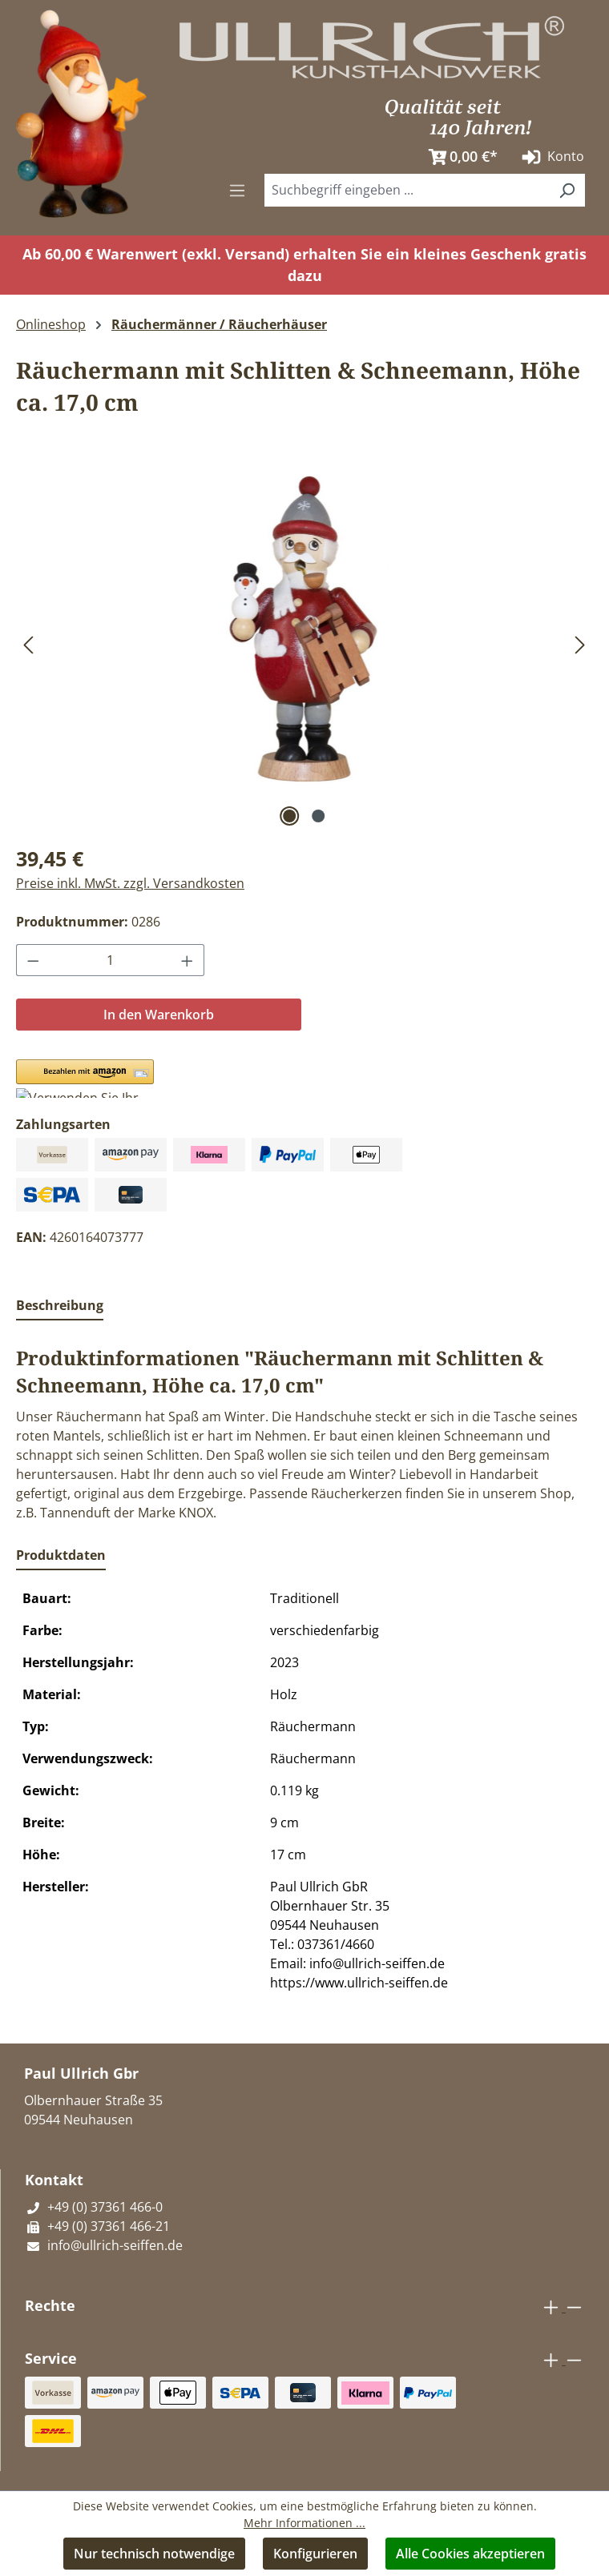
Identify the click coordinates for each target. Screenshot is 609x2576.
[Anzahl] (110, 960)
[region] (304, 644)
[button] (85, 1078)
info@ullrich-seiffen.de (104, 2245)
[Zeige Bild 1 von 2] (290, 816)
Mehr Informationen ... (304, 2522)
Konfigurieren (315, 2553)
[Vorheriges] (28, 644)
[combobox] (406, 190)
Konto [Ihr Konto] (551, 157)
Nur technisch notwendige (154, 2553)
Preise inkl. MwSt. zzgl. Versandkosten (130, 883)
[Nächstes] (580, 644)
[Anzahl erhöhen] (187, 960)
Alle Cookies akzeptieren (470, 2553)
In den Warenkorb (158, 1014)
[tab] (59, 1306)
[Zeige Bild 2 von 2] (319, 816)
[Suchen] (566, 190)
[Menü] (237, 190)
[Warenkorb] (459, 157)
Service (51, 2358)
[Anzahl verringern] (33, 960)
